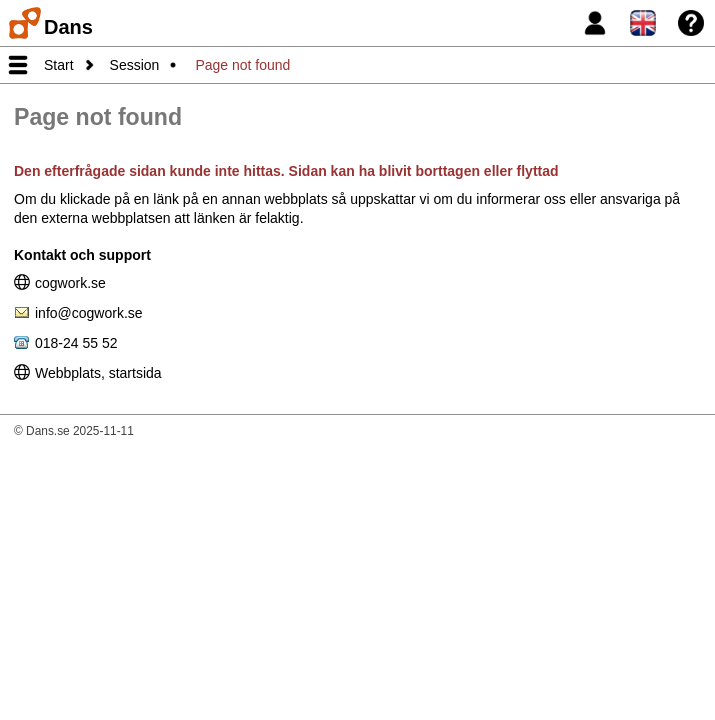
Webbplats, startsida (98, 372)
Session (135, 65)
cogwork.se (70, 282)
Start (59, 65)
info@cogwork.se (89, 312)
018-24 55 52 (76, 342)
